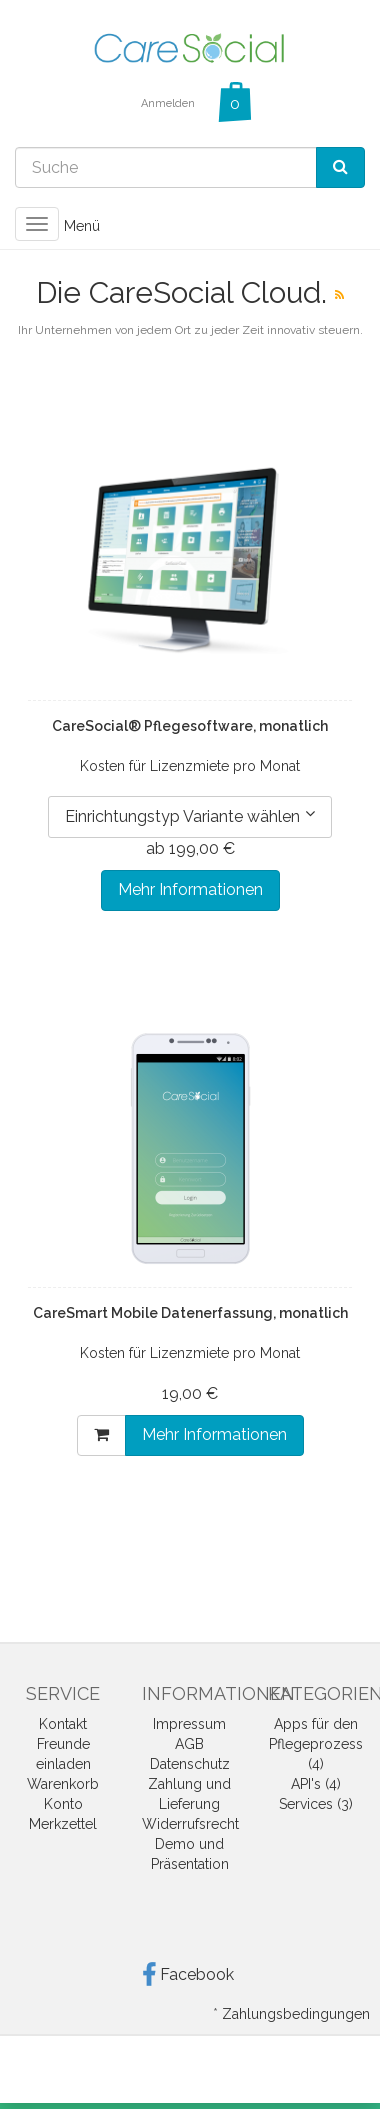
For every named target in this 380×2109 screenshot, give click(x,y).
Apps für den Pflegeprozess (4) (316, 1744)
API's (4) (316, 1784)
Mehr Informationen (190, 889)
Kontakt (63, 1724)
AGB (189, 1744)
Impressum (189, 1724)
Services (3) (316, 1804)
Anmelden (168, 103)
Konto (63, 1804)
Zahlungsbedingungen (296, 2014)
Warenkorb (63, 1784)
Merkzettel (63, 1824)
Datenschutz (190, 1764)
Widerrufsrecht (190, 1824)
